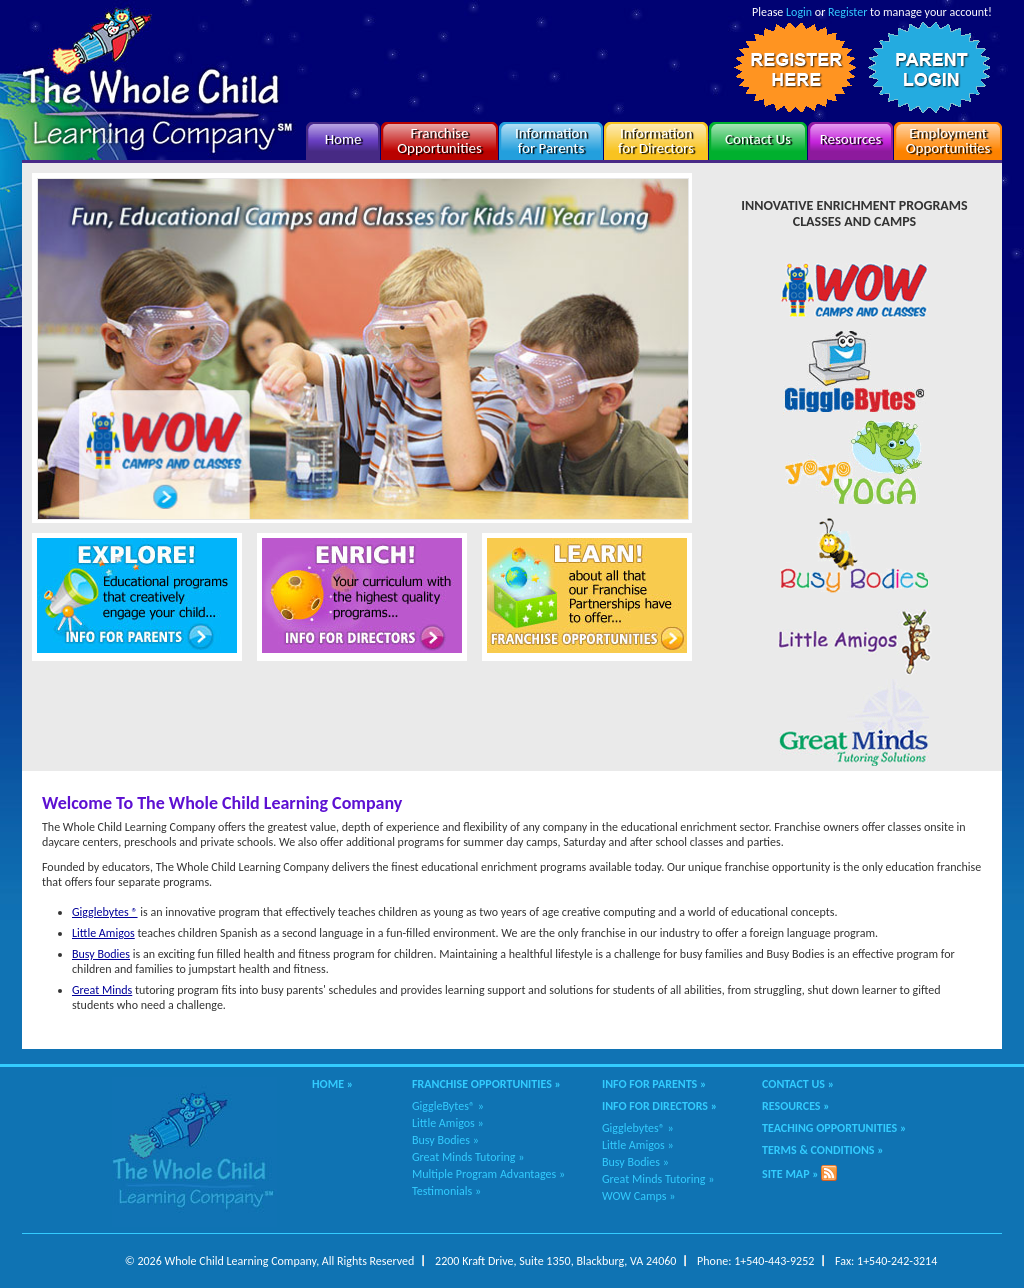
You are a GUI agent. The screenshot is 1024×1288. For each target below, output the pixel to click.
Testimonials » (446, 1191)
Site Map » (790, 1174)
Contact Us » (798, 1084)
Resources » (796, 1106)
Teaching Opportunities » (834, 1128)
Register (847, 12)
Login (799, 12)
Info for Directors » (659, 1106)
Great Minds (102, 990)
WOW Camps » (638, 1196)
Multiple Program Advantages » (488, 1174)
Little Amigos (103, 933)
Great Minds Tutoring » (468, 1157)
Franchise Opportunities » (486, 1084)
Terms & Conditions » (823, 1150)
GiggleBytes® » (448, 1106)
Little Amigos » (448, 1123)
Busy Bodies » (445, 1140)
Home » (332, 1084)
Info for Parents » (654, 1084)
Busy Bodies (101, 954)
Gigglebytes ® (105, 912)
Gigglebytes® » (638, 1128)
